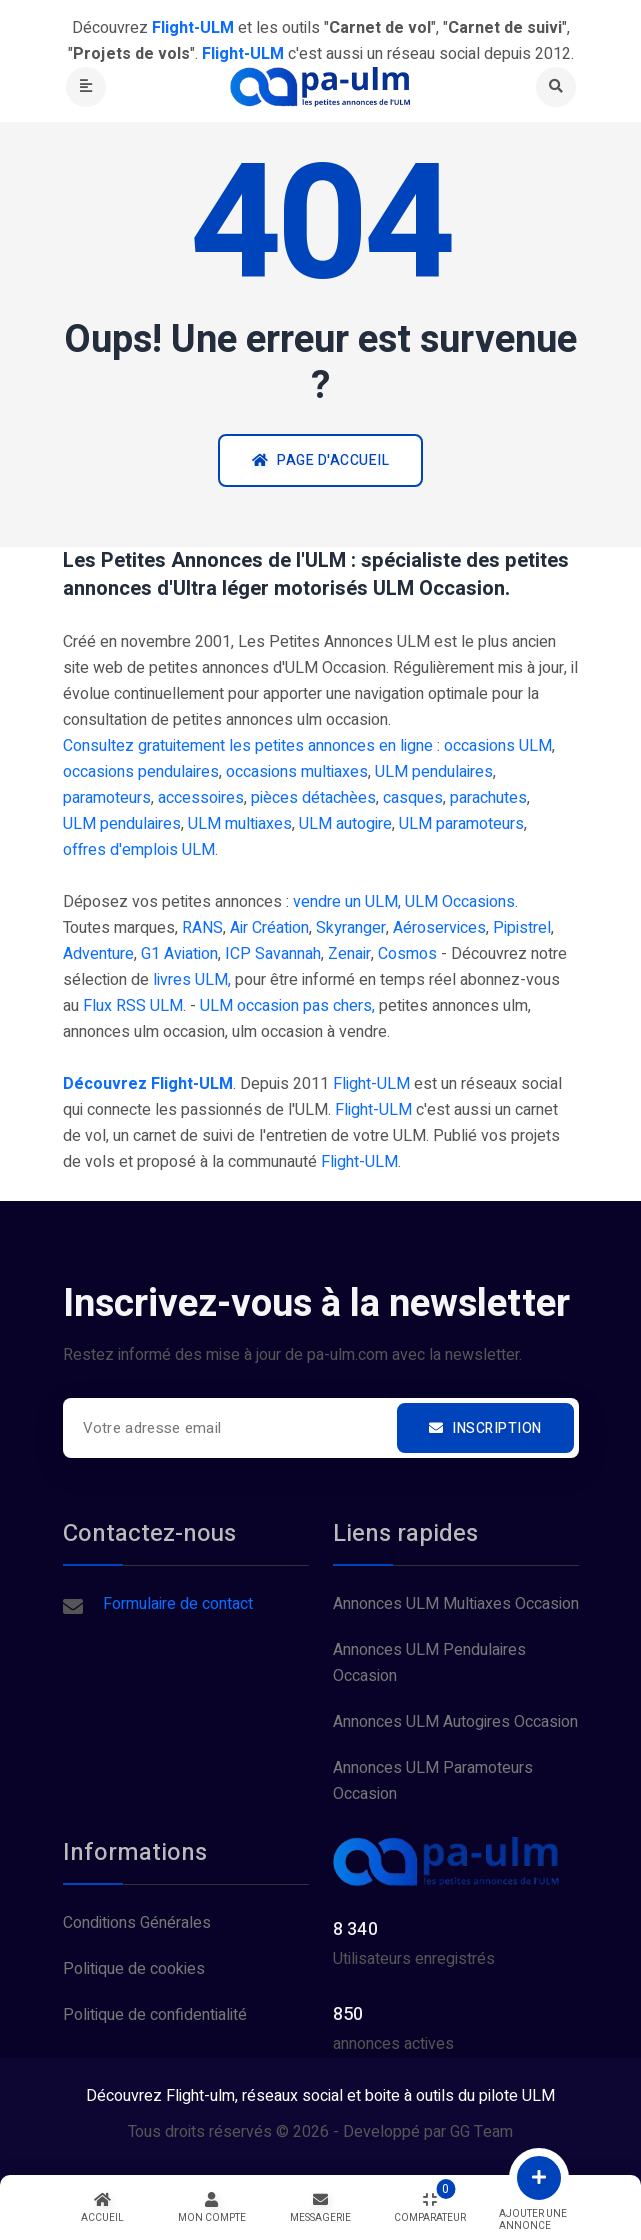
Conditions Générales (137, 1923)
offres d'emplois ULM (139, 850)
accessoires (201, 798)
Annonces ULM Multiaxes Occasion (456, 1604)
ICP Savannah (273, 954)
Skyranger (351, 928)
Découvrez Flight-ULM (148, 1084)
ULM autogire (345, 824)
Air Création (269, 928)
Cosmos (407, 954)
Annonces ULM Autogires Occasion (455, 1722)
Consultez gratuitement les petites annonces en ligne (248, 746)
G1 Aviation (179, 954)
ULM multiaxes (240, 824)
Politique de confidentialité (155, 2015)
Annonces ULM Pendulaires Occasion (429, 1663)
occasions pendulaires (141, 772)
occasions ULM (498, 746)
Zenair (349, 954)
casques (413, 798)
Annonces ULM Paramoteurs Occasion (433, 1781)
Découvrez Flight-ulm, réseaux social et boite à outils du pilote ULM (320, 2096)
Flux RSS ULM (133, 1006)
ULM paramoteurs (461, 824)
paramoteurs (107, 798)
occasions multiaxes (297, 772)
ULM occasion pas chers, (287, 1006)
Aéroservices (439, 928)
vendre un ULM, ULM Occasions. (405, 902)
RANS (202, 928)
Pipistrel (522, 928)
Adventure (98, 954)
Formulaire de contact (178, 1604)
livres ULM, (192, 980)
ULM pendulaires (434, 772)
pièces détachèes (313, 798)
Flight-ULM (371, 1084)
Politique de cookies (134, 1969)
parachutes (488, 798)
